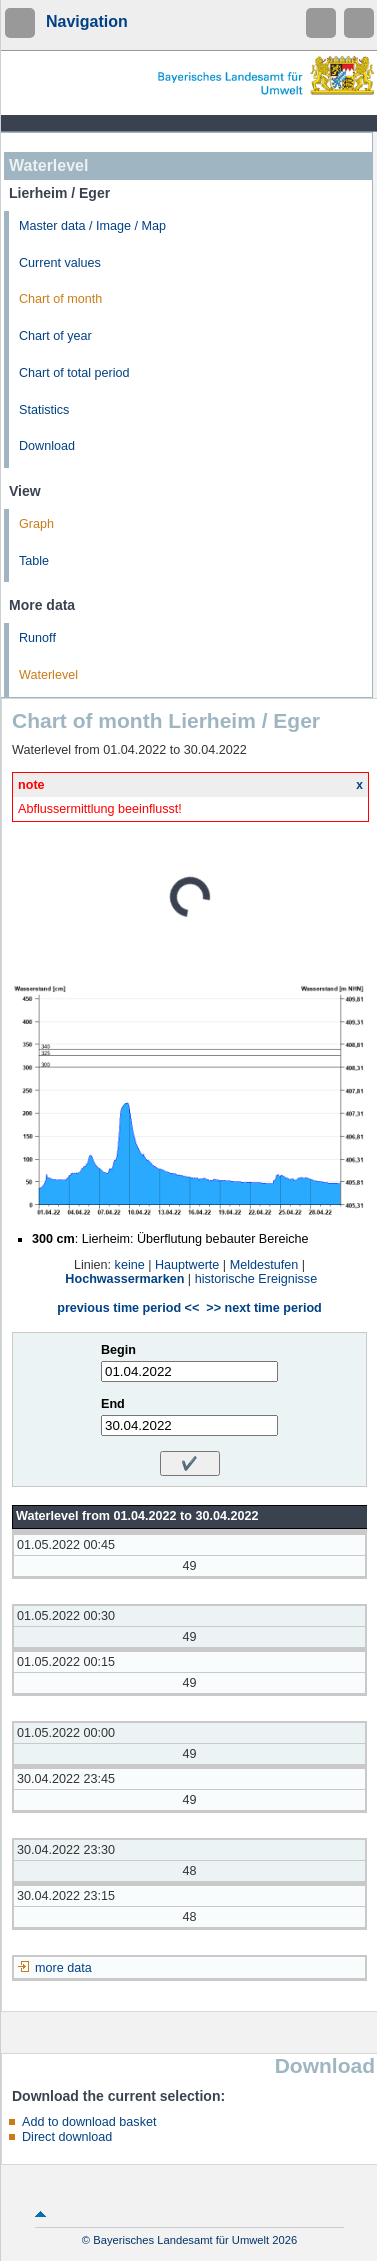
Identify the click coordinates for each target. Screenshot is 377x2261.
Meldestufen (264, 1265)
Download (47, 446)
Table (34, 561)
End (113, 1404)
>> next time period (263, 1308)
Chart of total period (74, 373)
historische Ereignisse (256, 1279)
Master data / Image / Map (92, 226)
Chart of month (60, 299)
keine (130, 1265)
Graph (36, 524)
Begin (118, 1350)
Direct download (67, 2137)
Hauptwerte (187, 1265)
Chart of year (55, 336)
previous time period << (128, 1308)
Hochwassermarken (124, 1279)
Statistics (44, 410)
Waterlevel (48, 675)
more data (63, 1968)
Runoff (37, 638)
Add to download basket (89, 2122)
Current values (60, 263)
